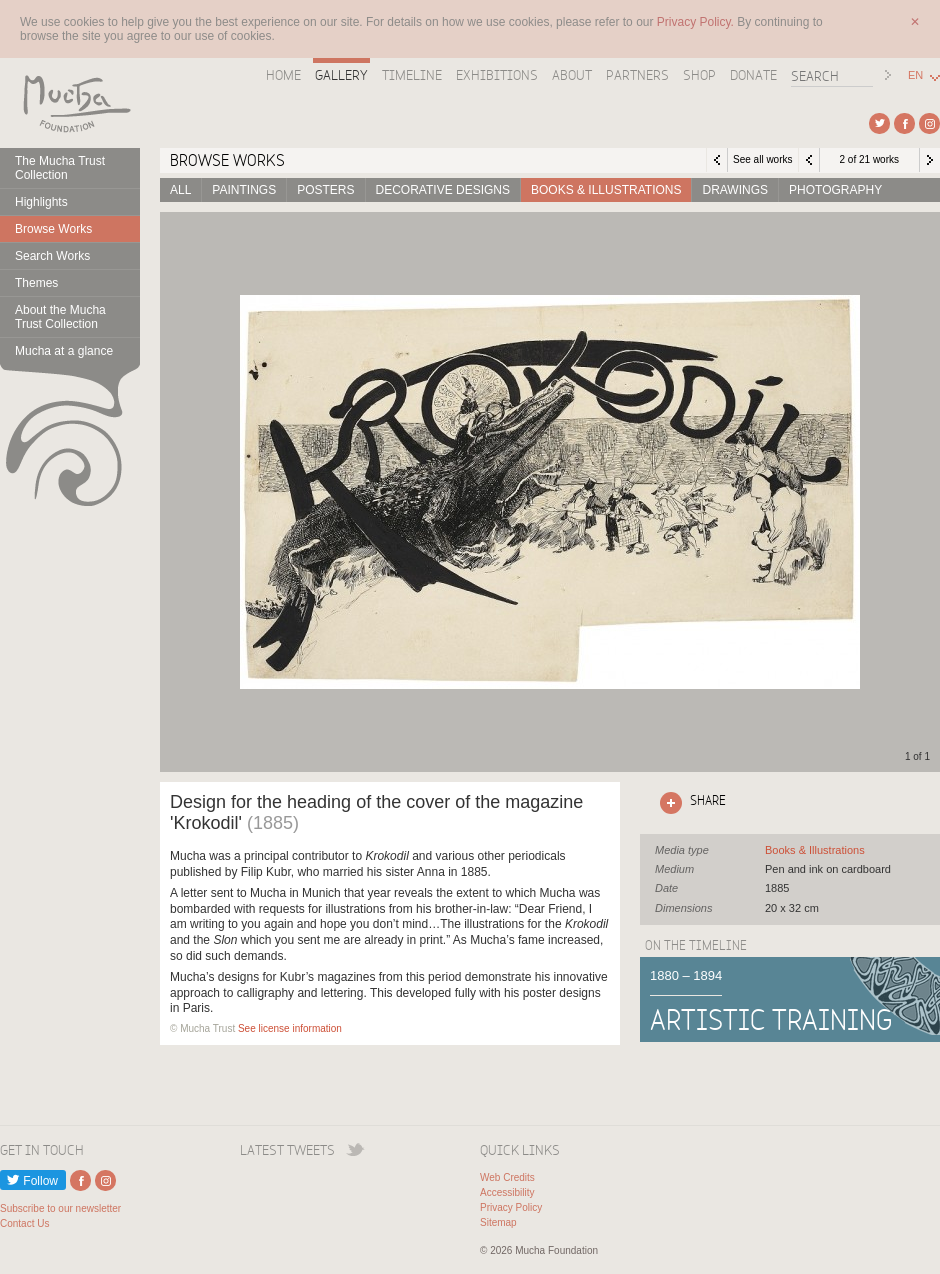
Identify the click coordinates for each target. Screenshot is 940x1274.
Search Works (52, 256)
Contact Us (24, 1223)
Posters (325, 190)
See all (815, 850)
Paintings (244, 190)
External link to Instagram (929, 123)
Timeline (412, 75)
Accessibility (507, 1192)
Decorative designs (443, 190)
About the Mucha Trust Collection (60, 317)
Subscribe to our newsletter (60, 1208)
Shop (699, 75)
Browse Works (53, 229)
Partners (637, 75)
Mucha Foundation (70, 103)
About (572, 75)
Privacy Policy (511, 1207)
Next (930, 160)
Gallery (341, 75)
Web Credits (507, 1177)
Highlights (41, 202)
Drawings (735, 190)
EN (915, 75)
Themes (36, 283)
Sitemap (498, 1222)
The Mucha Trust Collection (60, 168)
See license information (290, 1028)
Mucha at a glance (64, 351)
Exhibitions (497, 75)
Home (283, 75)
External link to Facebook (904, 123)
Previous (809, 160)
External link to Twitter (879, 123)
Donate (753, 75)
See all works (762, 159)
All (180, 190)
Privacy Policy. (697, 22)
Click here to (689, 803)
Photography (835, 190)
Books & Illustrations (606, 190)
